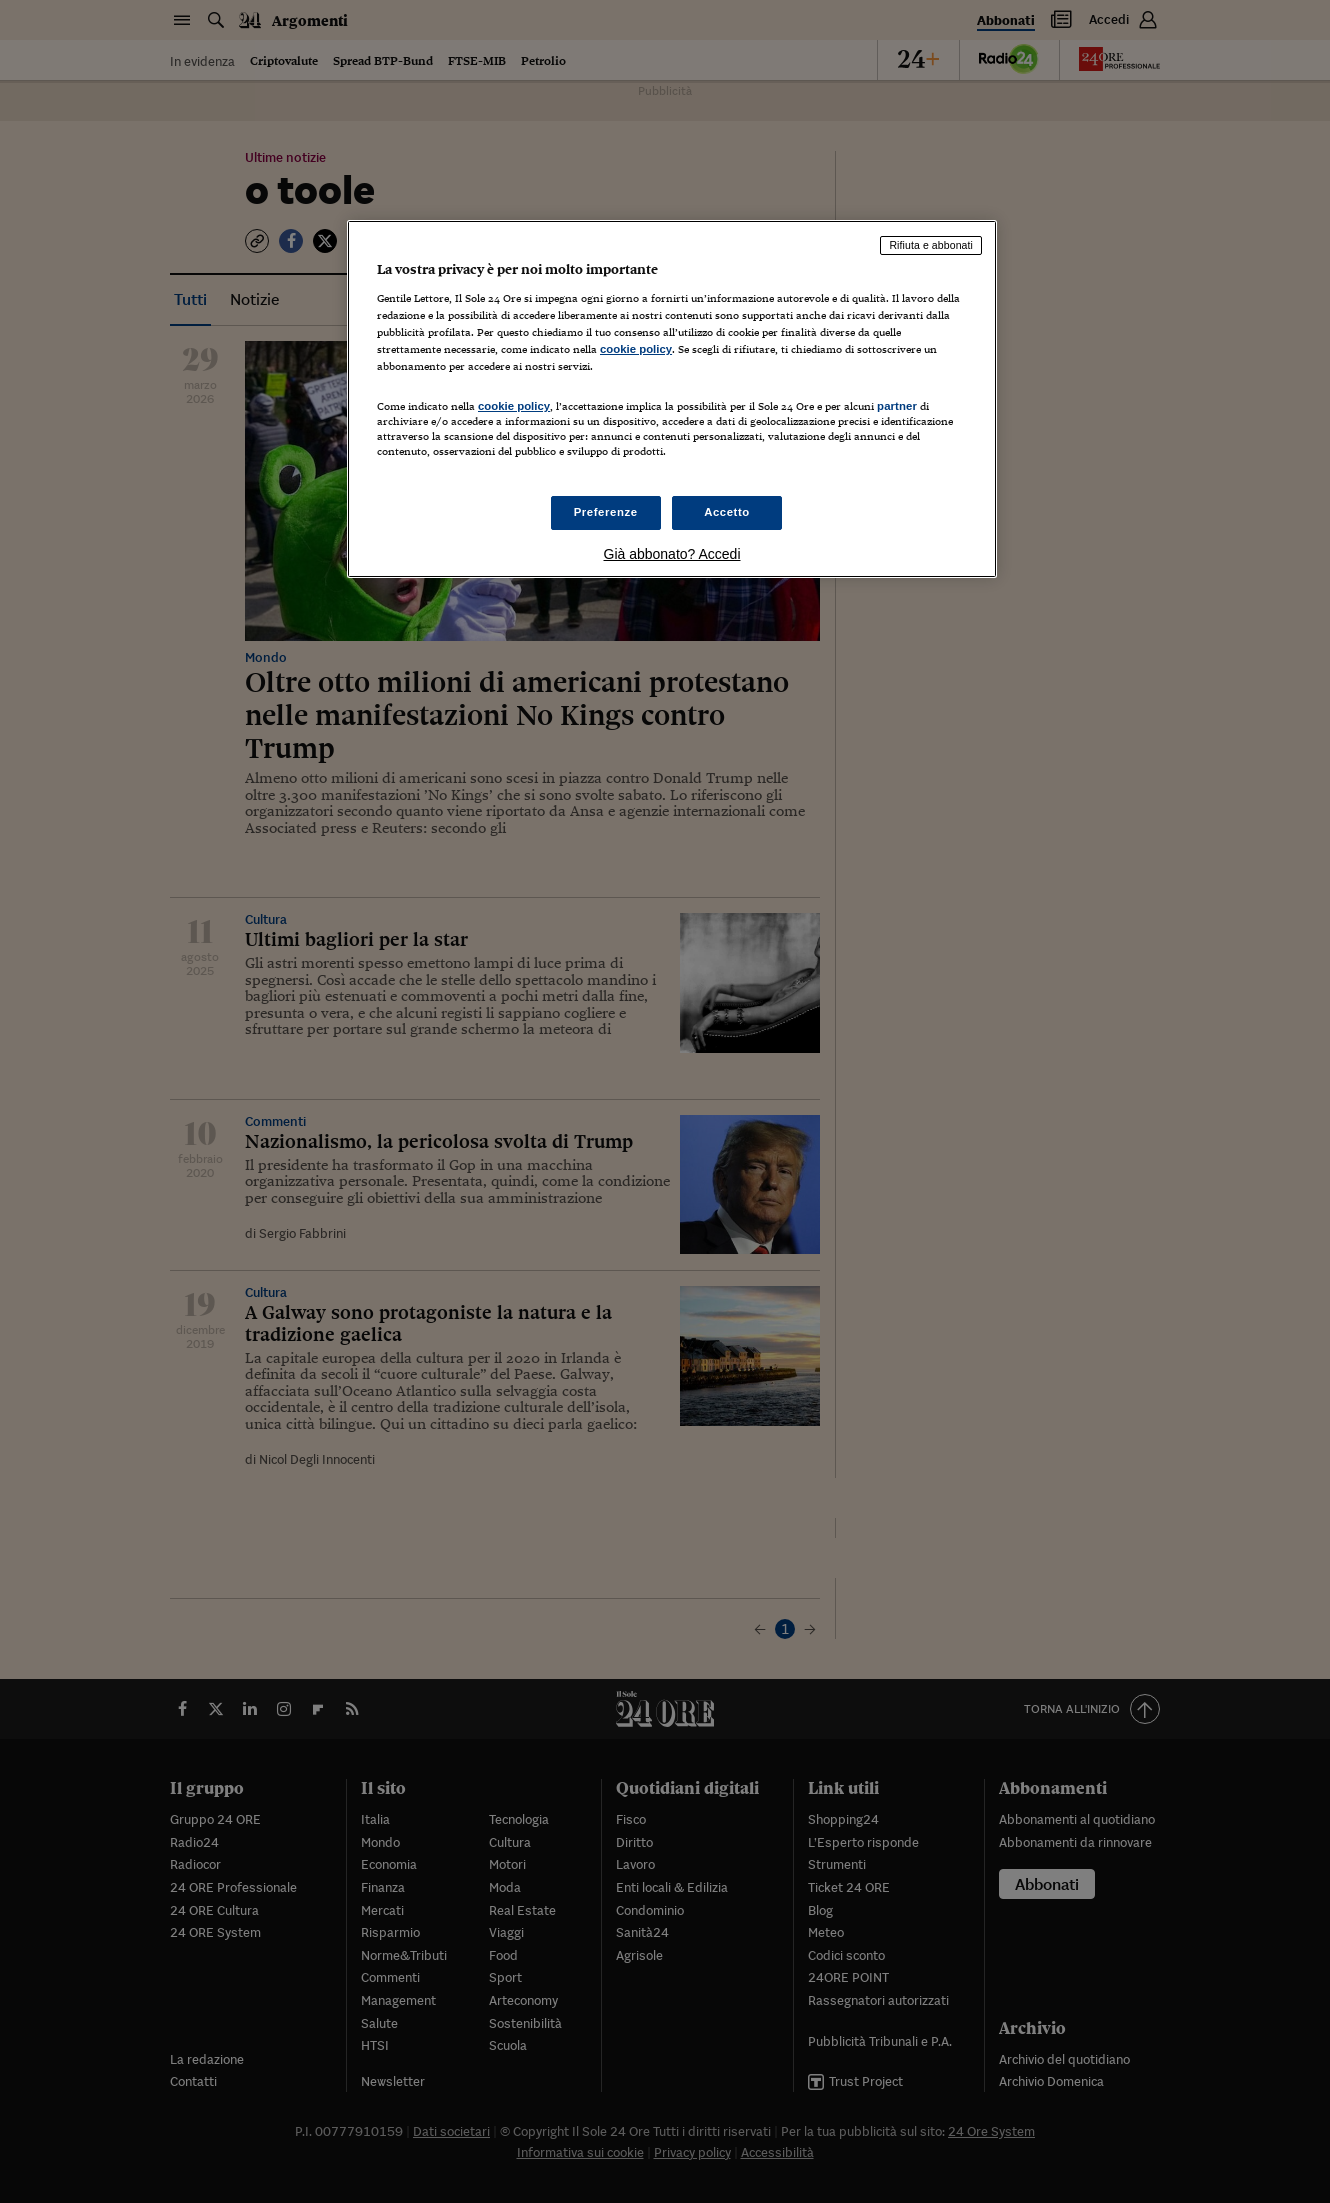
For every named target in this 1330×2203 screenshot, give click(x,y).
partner (897, 406)
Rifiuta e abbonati (931, 245)
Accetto (727, 512)
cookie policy (636, 349)
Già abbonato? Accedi (672, 554)
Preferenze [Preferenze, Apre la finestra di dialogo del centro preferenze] (606, 512)
